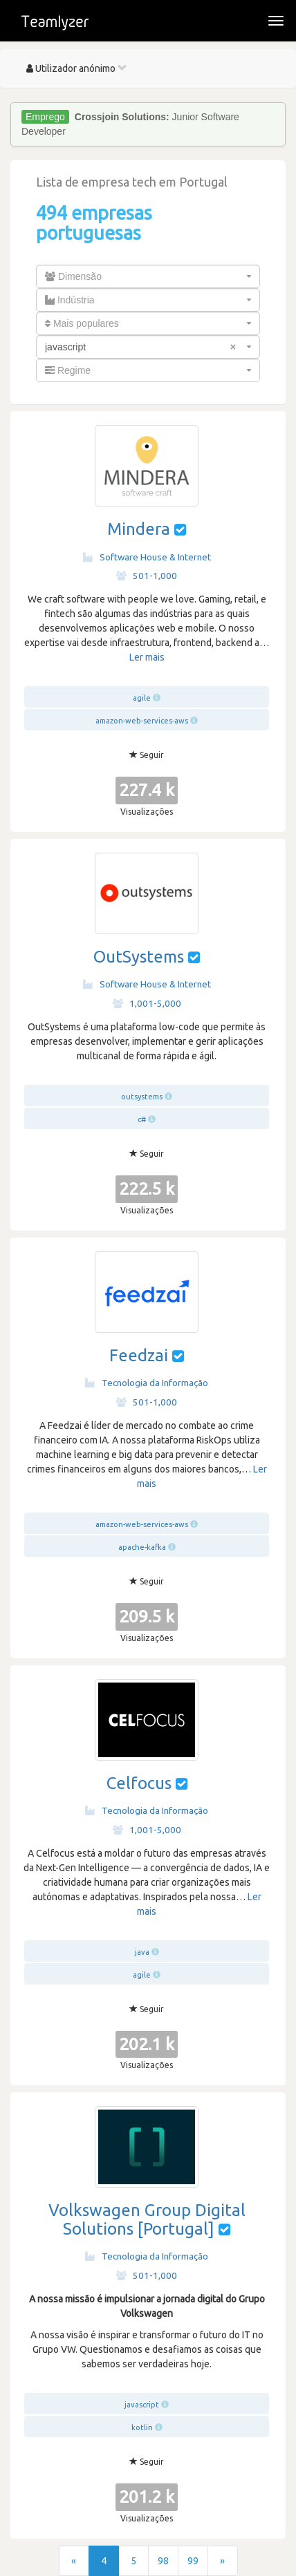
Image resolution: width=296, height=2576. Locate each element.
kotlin (142, 2427)
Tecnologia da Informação (146, 1382)
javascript (141, 2404)
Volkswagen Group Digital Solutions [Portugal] (147, 2219)
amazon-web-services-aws (141, 721)
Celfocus (139, 1783)
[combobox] (148, 276)
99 (192, 2560)
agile (142, 698)
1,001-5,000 (147, 1003)
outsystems (142, 1096)
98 (163, 2560)
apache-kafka (142, 1547)
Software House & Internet (147, 556)
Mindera (138, 529)
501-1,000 (146, 575)
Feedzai (138, 1355)
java (142, 1952)
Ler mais (147, 657)
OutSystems (138, 956)
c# (142, 1119)
